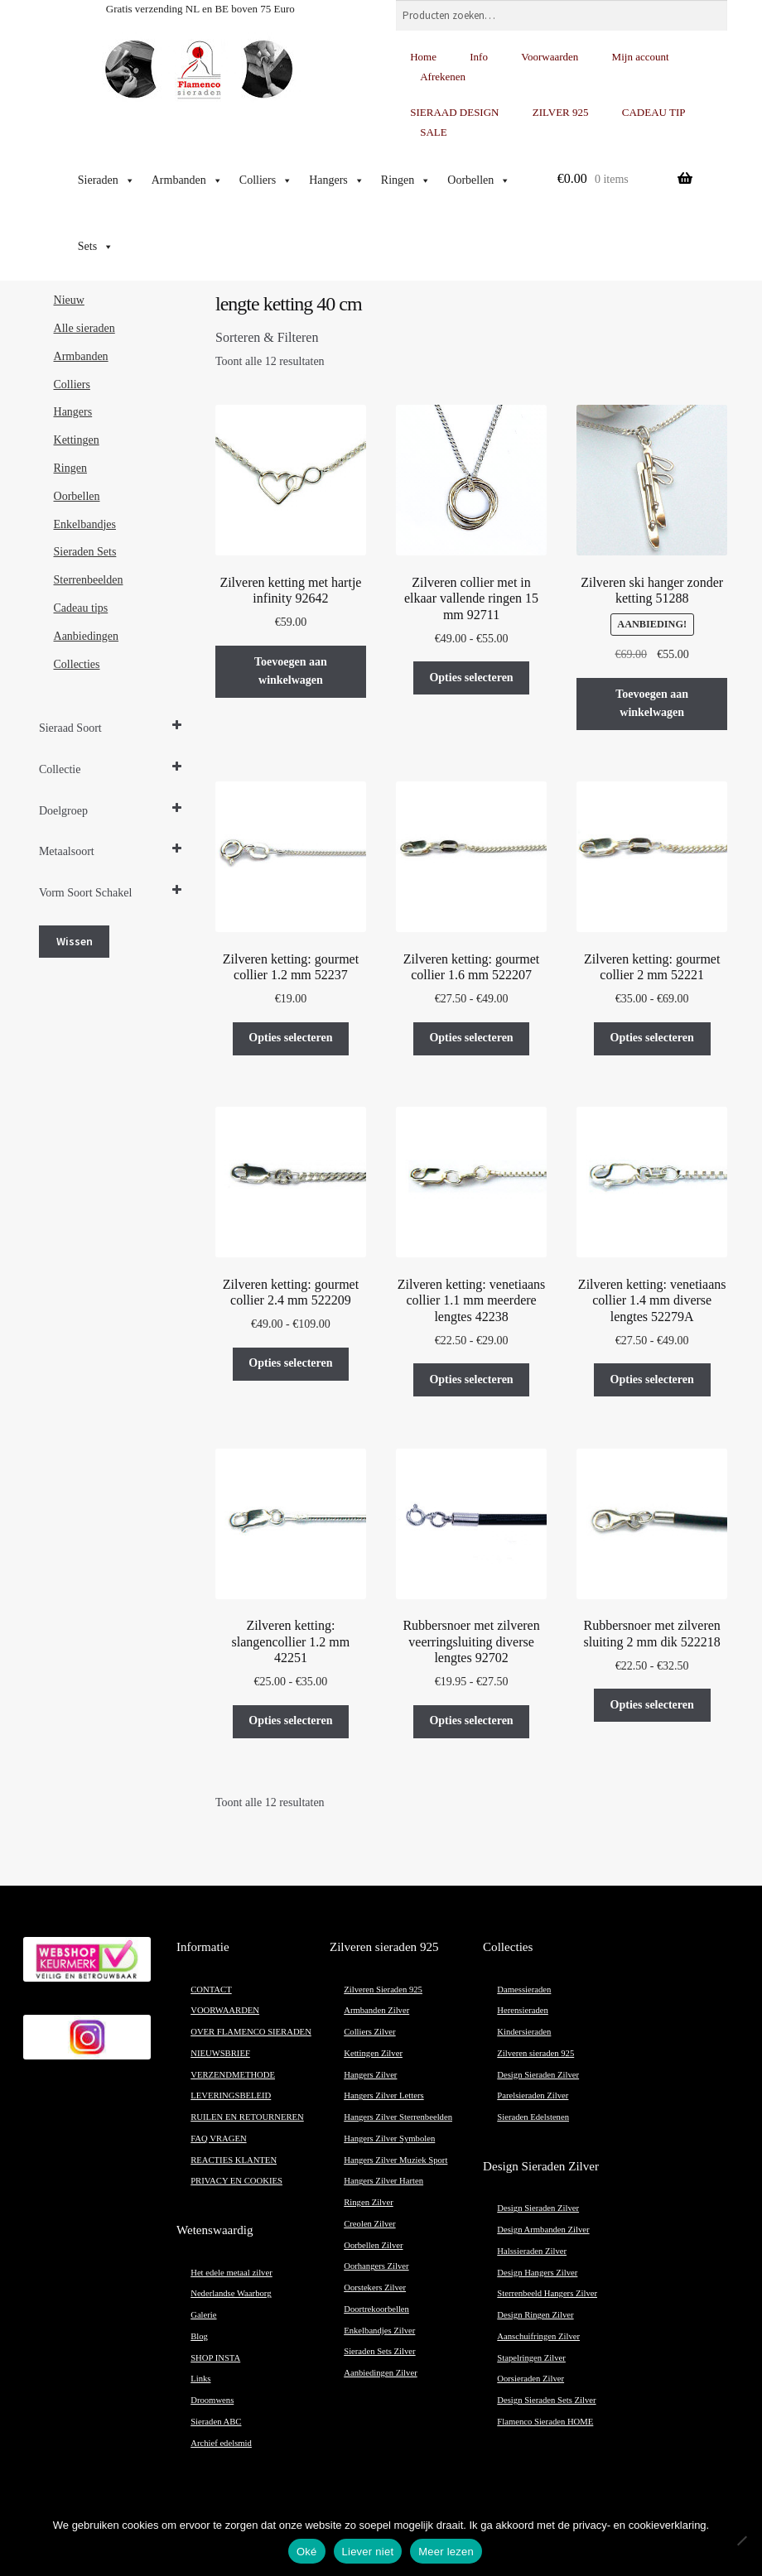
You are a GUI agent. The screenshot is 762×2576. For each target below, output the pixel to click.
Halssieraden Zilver (532, 2251)
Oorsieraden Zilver (530, 2378)
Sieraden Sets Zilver (379, 2351)
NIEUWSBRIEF (220, 2053)
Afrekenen (442, 76)
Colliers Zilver (369, 2031)
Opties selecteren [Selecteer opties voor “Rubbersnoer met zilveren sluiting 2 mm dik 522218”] (652, 1705)
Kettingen (76, 440)
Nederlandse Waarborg (230, 2293)
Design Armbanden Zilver (543, 2229)
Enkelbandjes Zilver (379, 2330)
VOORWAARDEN (224, 2010)
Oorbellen (478, 180)
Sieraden (106, 180)
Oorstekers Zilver (375, 2287)
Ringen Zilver (368, 2202)
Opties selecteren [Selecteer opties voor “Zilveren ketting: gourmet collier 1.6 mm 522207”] (471, 1037)
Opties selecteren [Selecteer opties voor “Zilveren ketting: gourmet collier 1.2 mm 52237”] (290, 1037)
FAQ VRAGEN (218, 2138)
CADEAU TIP (654, 112)
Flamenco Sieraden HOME (545, 2421)
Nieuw (69, 300)
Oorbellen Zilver (373, 2245)
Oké (307, 2551)
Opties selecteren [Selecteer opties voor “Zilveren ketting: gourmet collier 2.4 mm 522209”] (290, 1363)
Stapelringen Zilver (531, 2357)
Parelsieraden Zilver (532, 2095)
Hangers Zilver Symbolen (389, 2138)
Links (200, 2378)
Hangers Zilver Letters (383, 2095)
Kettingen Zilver (373, 2053)
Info (479, 56)
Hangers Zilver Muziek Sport (395, 2160)
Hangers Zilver (370, 2074)
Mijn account (640, 56)
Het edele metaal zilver (231, 2272)
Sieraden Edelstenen (533, 2117)
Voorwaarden (549, 56)
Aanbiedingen (86, 636)
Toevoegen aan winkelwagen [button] (290, 671)
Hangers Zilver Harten (383, 2180)
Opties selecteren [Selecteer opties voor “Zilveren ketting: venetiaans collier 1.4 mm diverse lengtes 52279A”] (652, 1379)
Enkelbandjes (85, 524)
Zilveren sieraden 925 (535, 2053)
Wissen (74, 941)
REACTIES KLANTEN (233, 2160)
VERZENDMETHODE (232, 2074)
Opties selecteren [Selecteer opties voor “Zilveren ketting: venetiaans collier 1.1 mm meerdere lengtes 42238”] (471, 1379)
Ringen (406, 180)
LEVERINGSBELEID (230, 2095)
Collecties (77, 664)
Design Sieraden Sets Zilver (546, 2400)
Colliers (265, 180)
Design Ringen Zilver (535, 2314)
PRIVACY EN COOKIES (236, 2180)
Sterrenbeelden (88, 580)
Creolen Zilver (369, 2223)
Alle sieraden (84, 328)
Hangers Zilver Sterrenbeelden (398, 2117)
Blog (199, 2336)
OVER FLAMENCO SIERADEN (250, 2031)
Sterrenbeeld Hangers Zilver (547, 2293)
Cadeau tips (81, 608)
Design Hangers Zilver (537, 2272)
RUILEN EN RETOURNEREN (247, 2117)
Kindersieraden (524, 2031)
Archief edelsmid (221, 2443)
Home (423, 56)
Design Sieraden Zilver (538, 2074)
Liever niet (368, 2551)
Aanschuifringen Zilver (538, 2336)
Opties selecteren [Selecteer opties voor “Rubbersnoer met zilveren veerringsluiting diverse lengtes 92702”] (471, 1720)
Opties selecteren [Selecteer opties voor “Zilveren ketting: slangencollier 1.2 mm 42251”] (290, 1720)
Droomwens (212, 2400)
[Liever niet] (741, 2540)
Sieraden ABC (215, 2421)
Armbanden (187, 180)
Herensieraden (522, 2010)
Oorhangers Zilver (376, 2266)
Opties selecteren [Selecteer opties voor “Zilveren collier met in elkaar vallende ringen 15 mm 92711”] (471, 677)
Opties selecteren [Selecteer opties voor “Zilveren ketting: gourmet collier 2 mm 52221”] (652, 1037)
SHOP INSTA (215, 2357)
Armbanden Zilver (376, 2010)
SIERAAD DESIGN (454, 112)
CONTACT (210, 1989)
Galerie (203, 2314)
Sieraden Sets (85, 551)
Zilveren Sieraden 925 (383, 1989)
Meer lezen (446, 2551)
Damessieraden (524, 1989)
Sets (95, 247)
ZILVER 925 (561, 112)
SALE (433, 132)
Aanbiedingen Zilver (380, 2372)
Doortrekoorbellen (376, 2309)
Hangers (336, 180)
